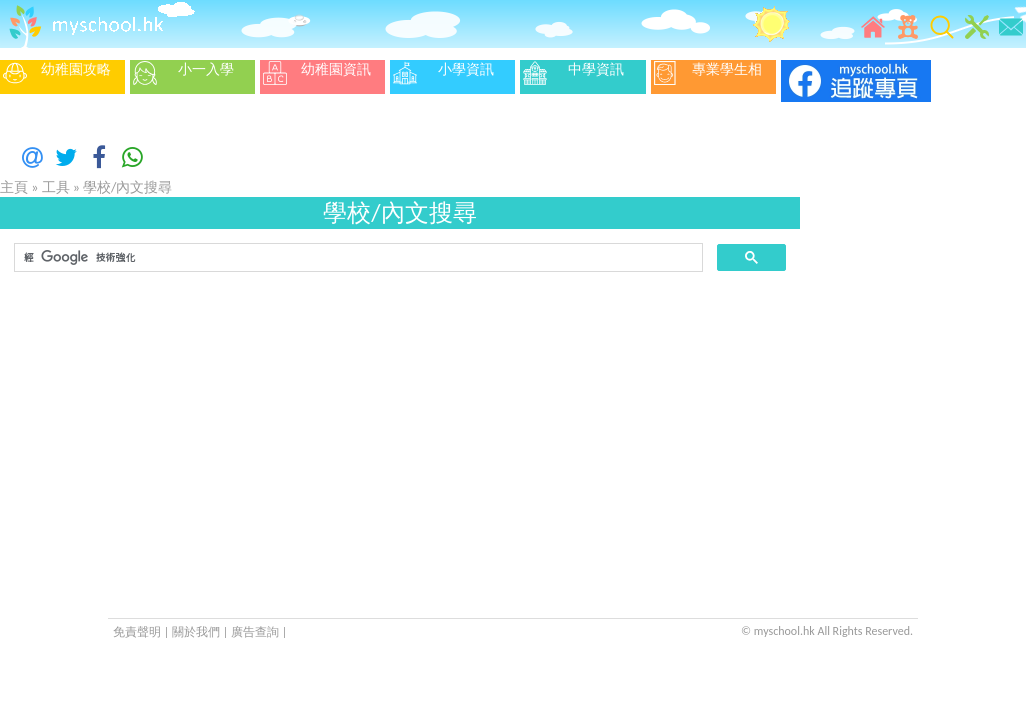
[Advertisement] (400, 430)
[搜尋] (356, 258)
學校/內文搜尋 (127, 187)
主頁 (14, 187)
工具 (56, 187)
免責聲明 (137, 632)
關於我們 (197, 632)
